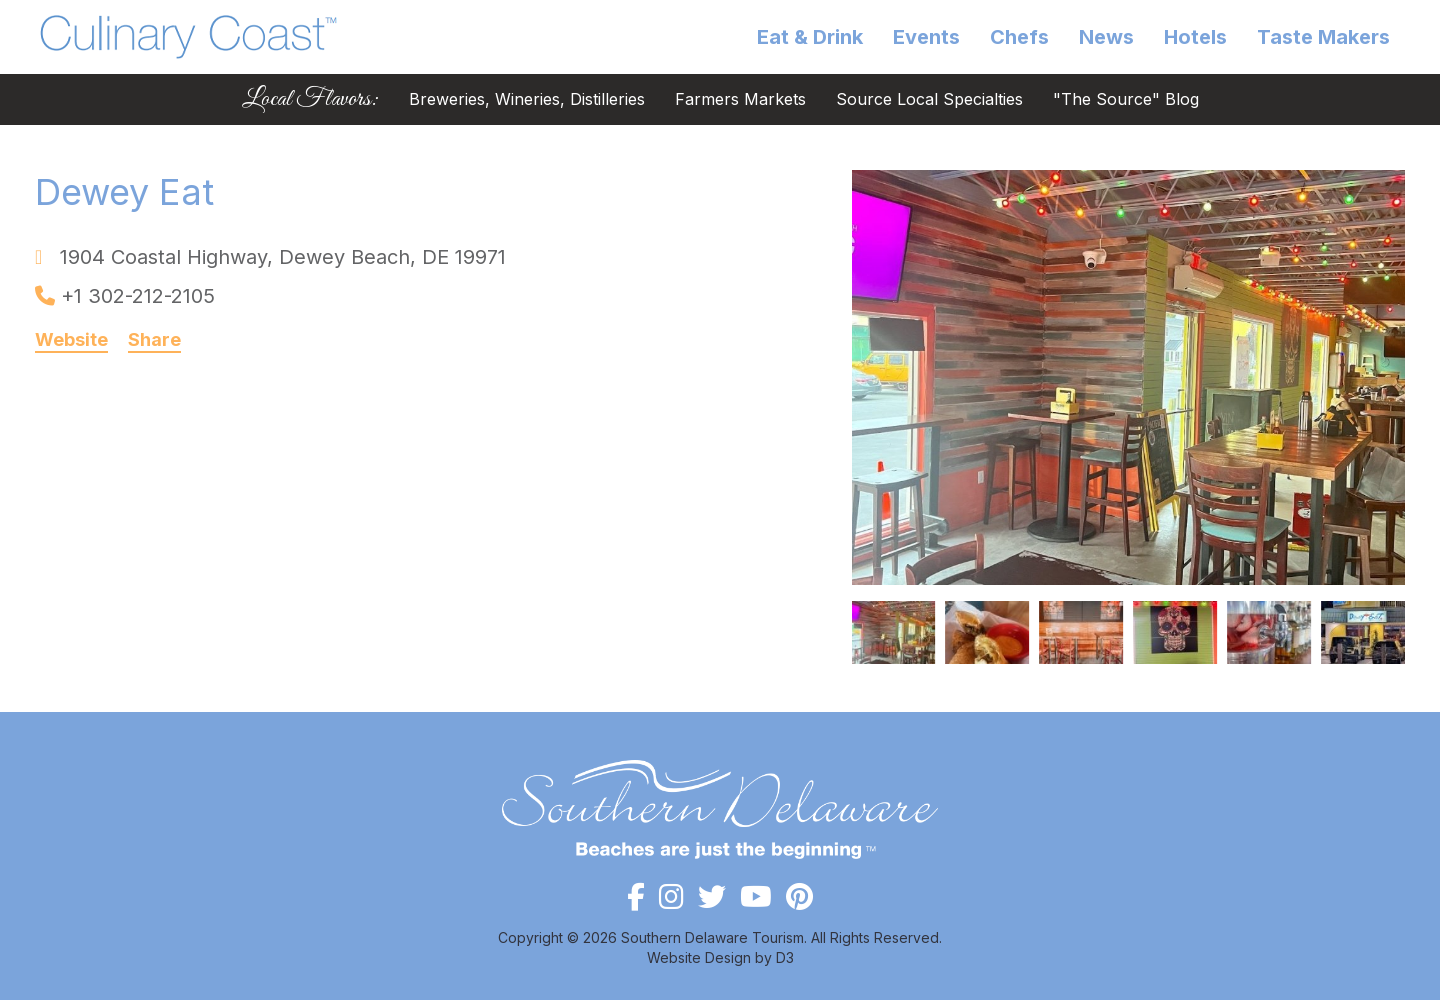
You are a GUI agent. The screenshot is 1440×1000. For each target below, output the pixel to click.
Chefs (1019, 37)
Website (71, 340)
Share (154, 340)
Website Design (699, 957)
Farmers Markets (740, 99)
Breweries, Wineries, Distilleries (527, 99)
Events (926, 37)
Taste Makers (1323, 37)
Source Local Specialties (929, 99)
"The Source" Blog (1126, 99)
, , (283, 257)
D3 (785, 957)
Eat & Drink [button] (810, 37)
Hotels (1195, 37)
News (1106, 37)
